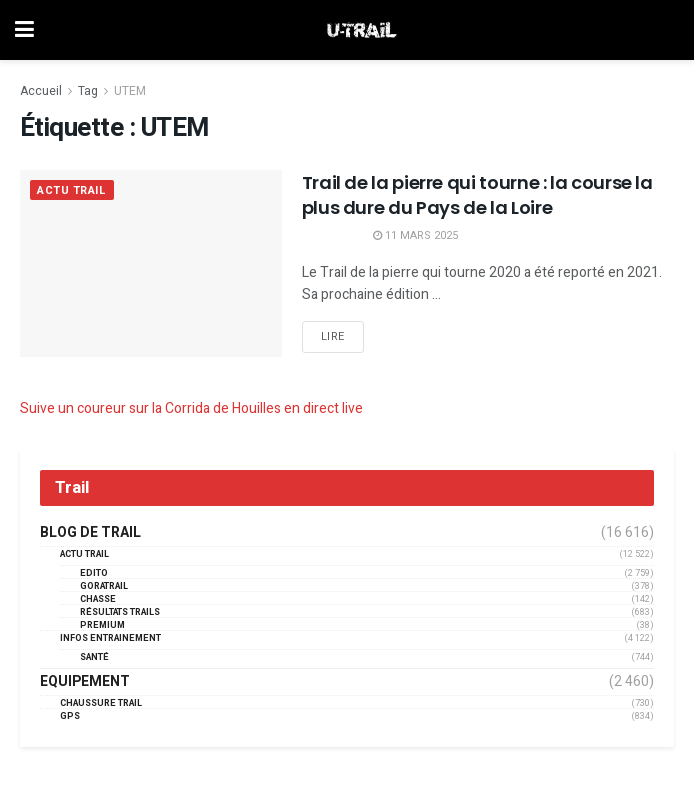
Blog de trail (90, 533)
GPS (70, 716)
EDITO (94, 573)
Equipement (85, 682)
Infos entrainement (110, 638)
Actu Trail (72, 190)
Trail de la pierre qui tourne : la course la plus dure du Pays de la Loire (477, 195)
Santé (94, 657)
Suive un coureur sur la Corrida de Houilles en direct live (191, 408)
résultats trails (120, 612)
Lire (333, 336)
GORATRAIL (104, 586)
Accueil (41, 91)
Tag (88, 91)
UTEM (130, 91)
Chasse (98, 599)
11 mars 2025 (415, 235)
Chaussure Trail (101, 703)
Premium (102, 625)
